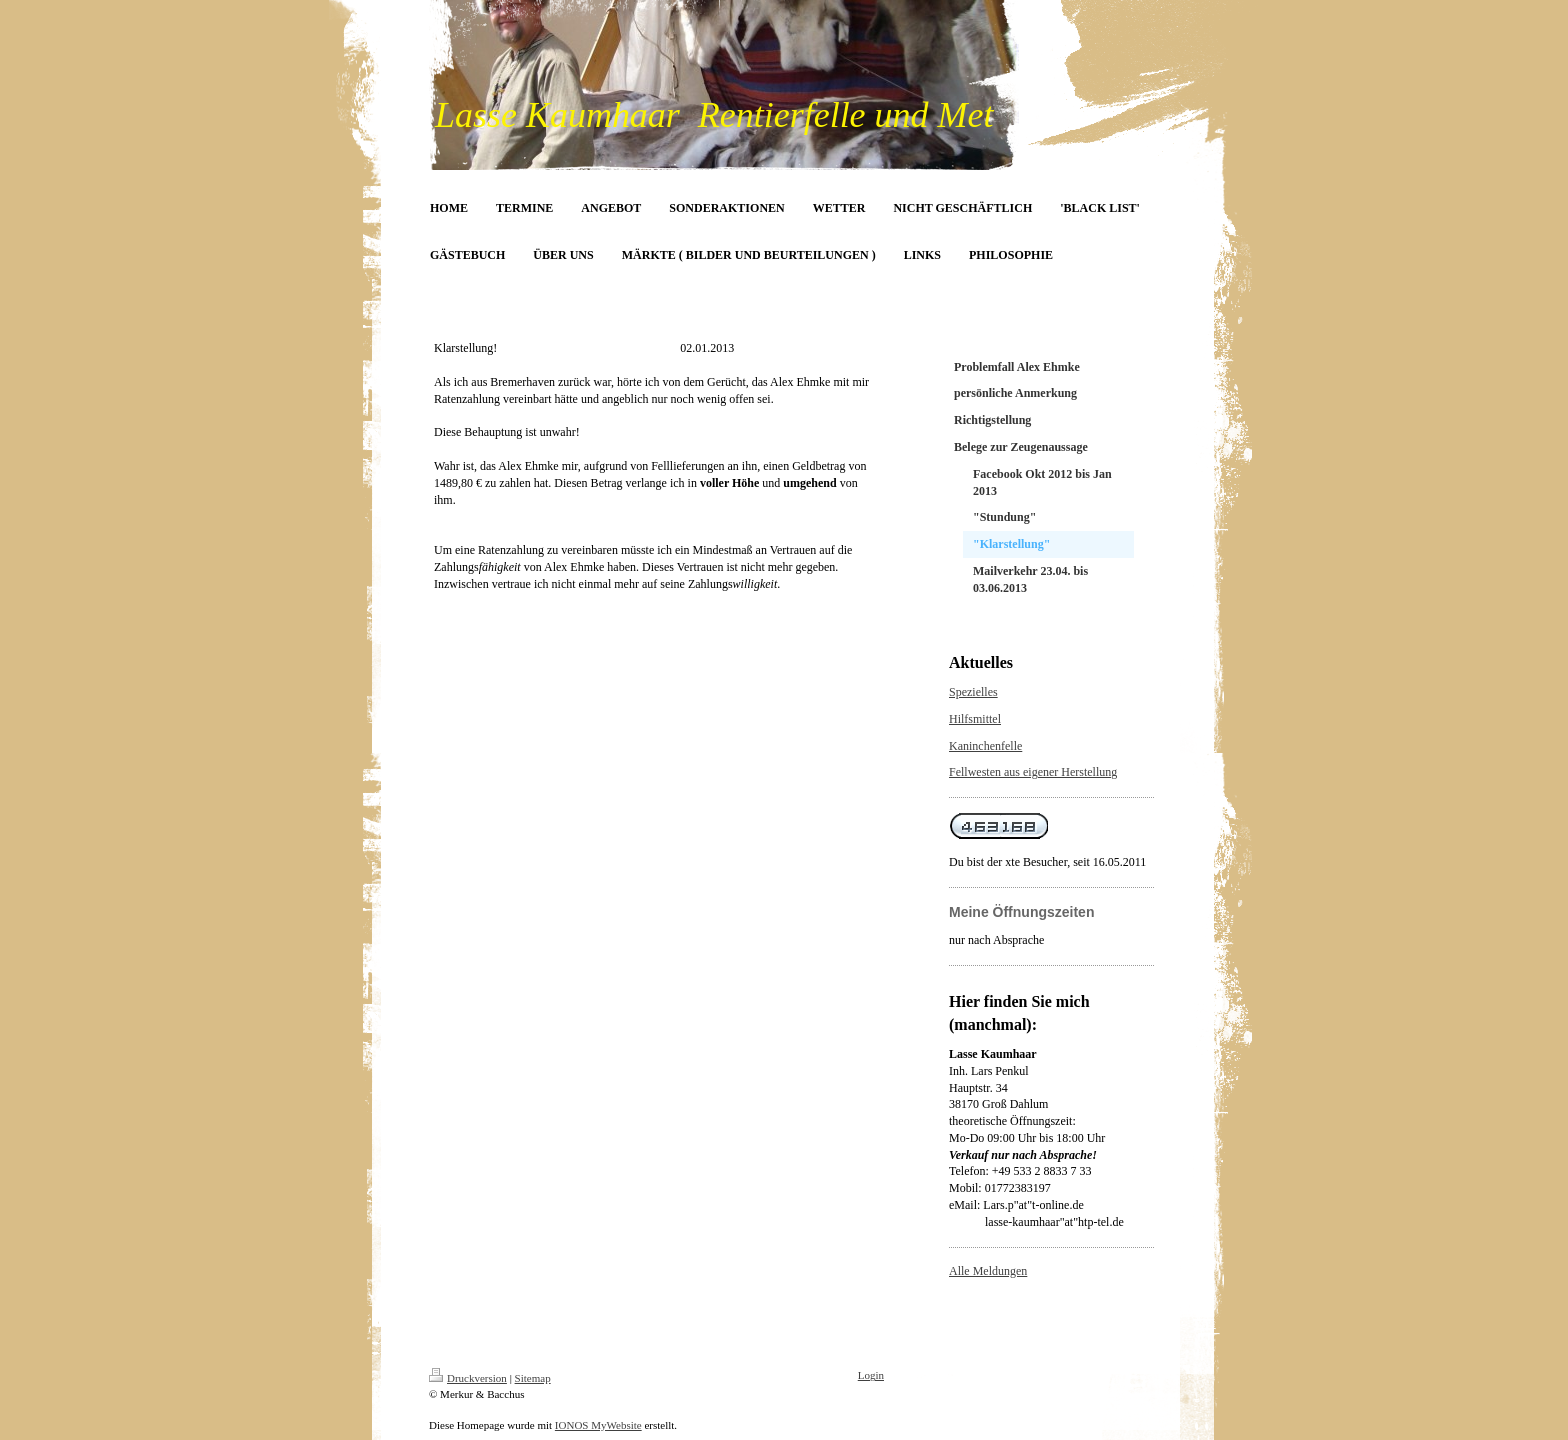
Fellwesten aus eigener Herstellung (1033, 772)
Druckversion (468, 1378)
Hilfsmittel (975, 719)
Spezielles (973, 692)
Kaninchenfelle (985, 746)
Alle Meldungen (988, 1271)
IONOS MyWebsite (598, 1425)
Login (871, 1375)
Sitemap (533, 1378)
